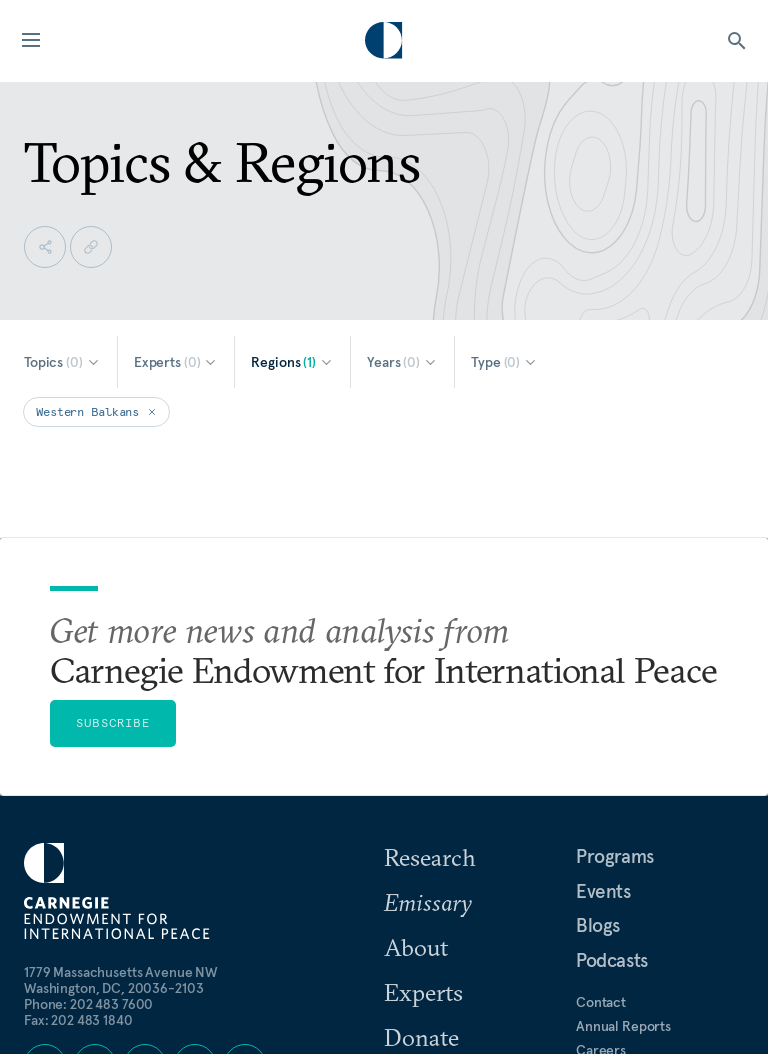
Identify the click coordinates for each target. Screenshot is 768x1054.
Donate (421, 819)
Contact (601, 784)
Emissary (428, 684)
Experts (423, 774)
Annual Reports (623, 808)
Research (430, 639)
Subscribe (113, 504)
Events (603, 673)
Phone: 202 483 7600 (88, 786)
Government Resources (649, 904)
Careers (601, 832)
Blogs (598, 707)
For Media (607, 880)
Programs (615, 638)
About (416, 729)
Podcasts (612, 742)
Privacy (599, 856)
